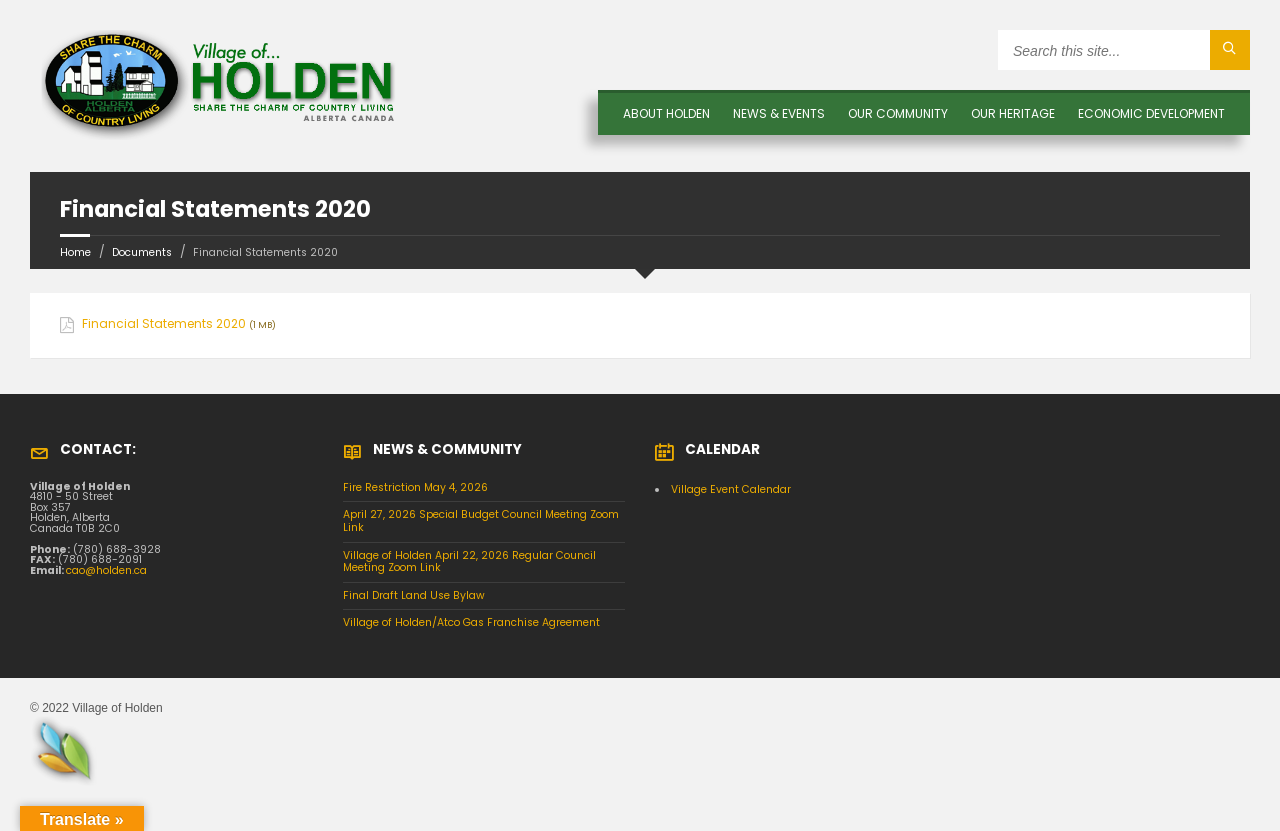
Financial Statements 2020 (164, 324)
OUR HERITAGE (1013, 113)
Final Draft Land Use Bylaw (414, 595)
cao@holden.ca (106, 570)
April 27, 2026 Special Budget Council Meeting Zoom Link (481, 521)
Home (75, 252)
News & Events (779, 113)
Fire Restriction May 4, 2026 (415, 487)
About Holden (666, 113)
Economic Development (1151, 113)
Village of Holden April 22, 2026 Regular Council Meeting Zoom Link (469, 562)
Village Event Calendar (731, 489)
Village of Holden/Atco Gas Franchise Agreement (471, 622)
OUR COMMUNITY (898, 113)
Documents (142, 252)
